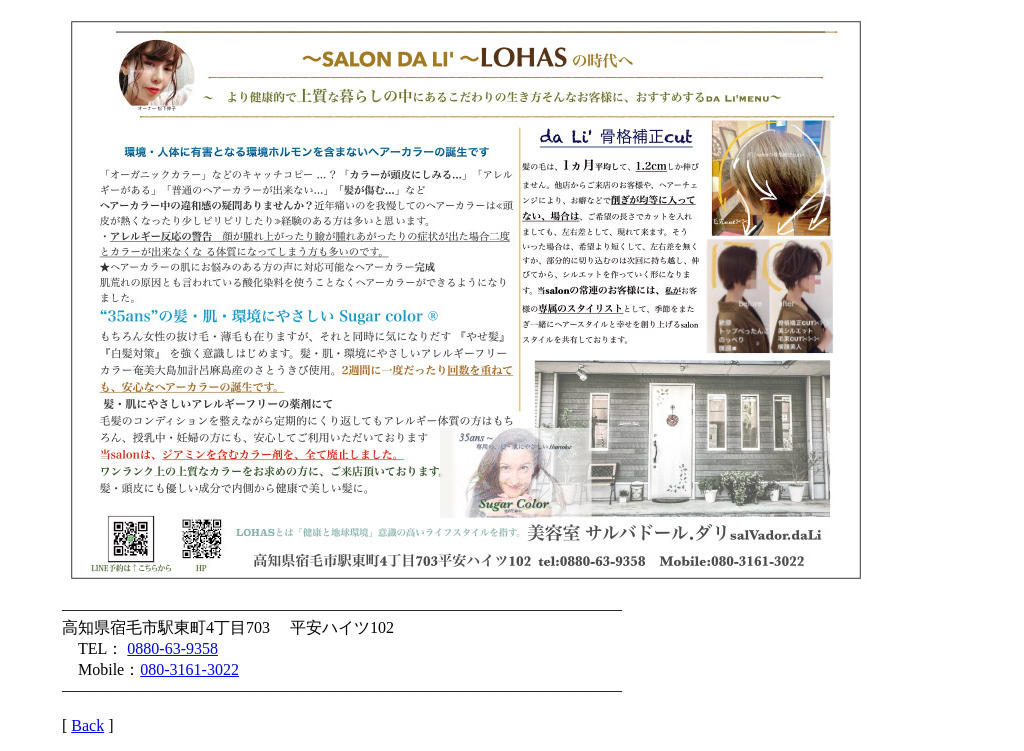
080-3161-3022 (189, 669)
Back (87, 725)
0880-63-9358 (172, 648)
